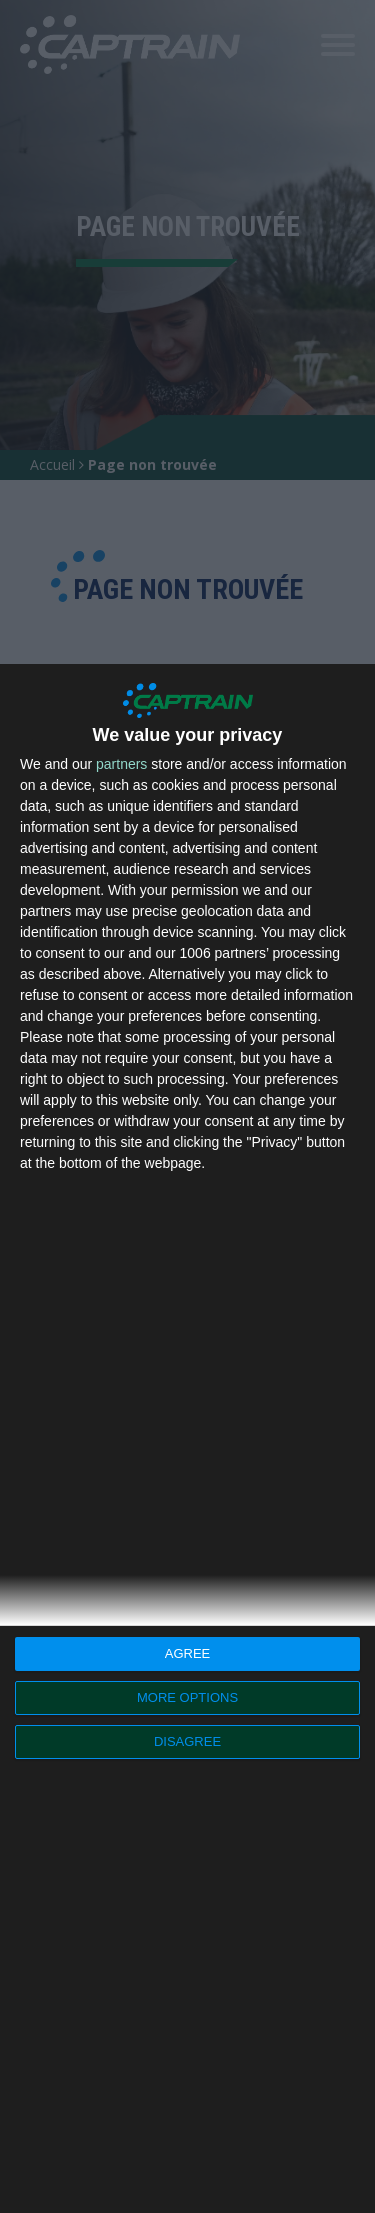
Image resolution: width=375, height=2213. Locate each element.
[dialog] (187, 1438)
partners (121, 764)
